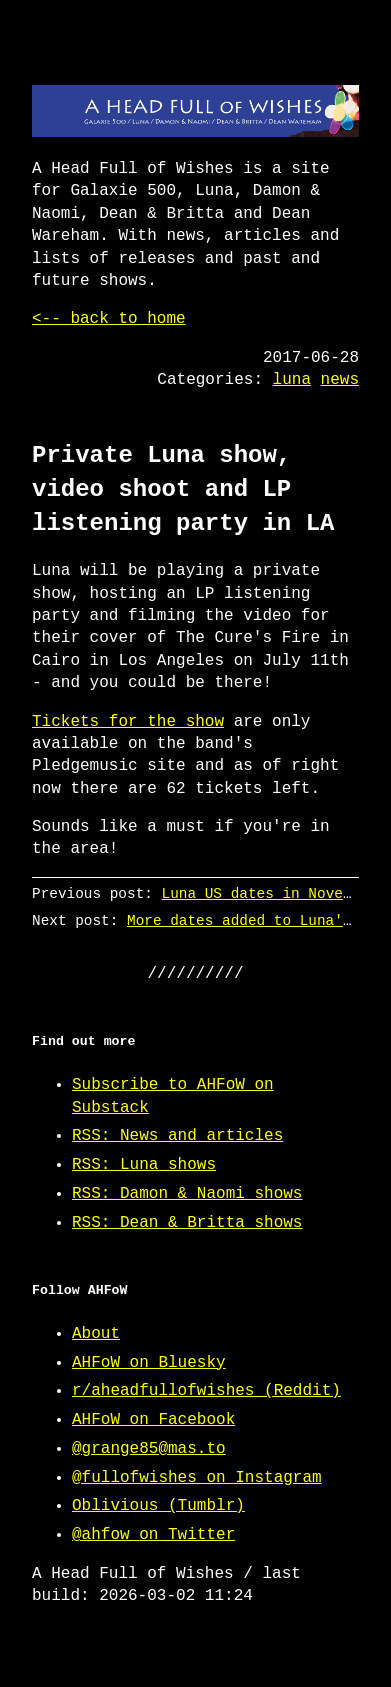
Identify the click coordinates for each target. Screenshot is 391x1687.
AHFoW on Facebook (153, 1420)
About (96, 1334)
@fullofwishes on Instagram (197, 1478)
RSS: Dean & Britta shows (187, 1223)
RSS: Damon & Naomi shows (187, 1194)
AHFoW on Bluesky (149, 1363)
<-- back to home (109, 319)
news (340, 380)
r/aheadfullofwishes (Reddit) (206, 1391)
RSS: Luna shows (144, 1165)
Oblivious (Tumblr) (158, 1506)
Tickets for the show (128, 722)
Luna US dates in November (270, 893)
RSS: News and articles (177, 1136)
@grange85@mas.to (149, 1449)
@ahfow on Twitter (153, 1535)
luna (292, 380)
